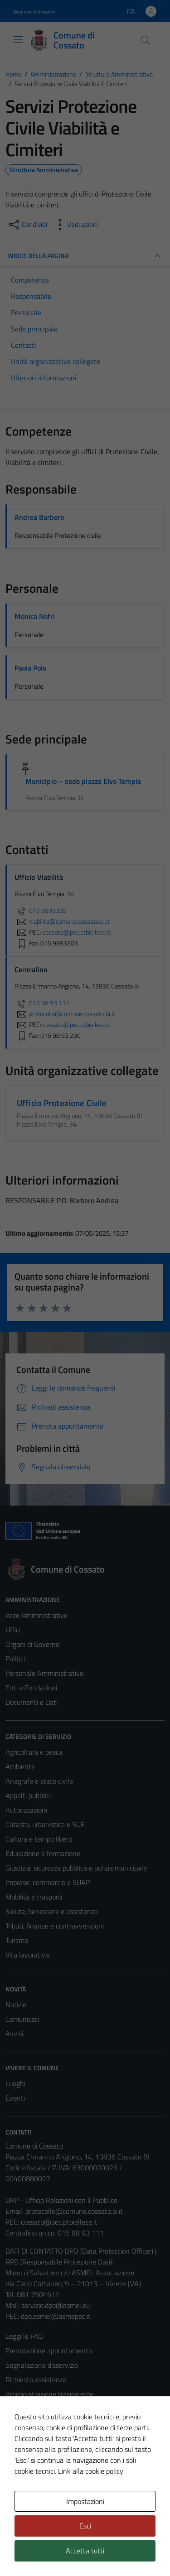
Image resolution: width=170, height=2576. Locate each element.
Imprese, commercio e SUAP (47, 1882)
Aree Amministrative (36, 1615)
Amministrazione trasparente (49, 2394)
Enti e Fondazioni (31, 1687)
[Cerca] (145, 40)
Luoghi (15, 2083)
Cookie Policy (25, 2423)
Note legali (21, 2437)
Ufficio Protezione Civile (62, 1102)
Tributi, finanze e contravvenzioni (54, 1925)
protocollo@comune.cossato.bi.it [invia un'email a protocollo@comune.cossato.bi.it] (65, 1014)
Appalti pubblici (28, 1795)
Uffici (12, 1629)
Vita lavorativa (27, 1954)
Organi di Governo (32, 1644)
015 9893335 (41, 911)
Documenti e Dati (31, 1702)
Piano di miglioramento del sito (51, 2466)
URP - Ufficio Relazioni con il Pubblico (61, 2200)
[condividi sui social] (27, 224)
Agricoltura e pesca (34, 1751)
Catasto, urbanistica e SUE (45, 1824)
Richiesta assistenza (36, 2379)
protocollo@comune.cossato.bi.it (74, 2211)
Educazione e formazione (42, 1853)
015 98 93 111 (42, 1003)
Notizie (15, 2004)
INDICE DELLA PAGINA (85, 255)
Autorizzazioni (26, 1809)
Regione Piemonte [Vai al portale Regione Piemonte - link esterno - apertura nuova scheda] (34, 12)
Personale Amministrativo (44, 1673)
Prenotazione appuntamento (48, 2350)
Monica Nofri (35, 616)
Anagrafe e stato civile (39, 1780)
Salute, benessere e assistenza (51, 1911)
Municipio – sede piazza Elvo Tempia (83, 781)
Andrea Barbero (39, 517)
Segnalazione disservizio (41, 2365)
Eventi (15, 2097)
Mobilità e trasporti (33, 1896)
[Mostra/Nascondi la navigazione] (18, 39)
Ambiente (20, 1766)
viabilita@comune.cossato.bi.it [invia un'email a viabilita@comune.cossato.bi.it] (62, 921)
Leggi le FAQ (24, 2336)
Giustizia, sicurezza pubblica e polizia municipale (76, 1867)
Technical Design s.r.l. (67, 2552)
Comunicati (22, 2019)
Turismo (16, 1940)
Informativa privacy (34, 2408)
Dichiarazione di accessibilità (47, 2451)
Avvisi (14, 2033)
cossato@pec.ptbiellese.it (59, 2221)
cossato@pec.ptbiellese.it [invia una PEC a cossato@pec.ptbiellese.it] (77, 932)
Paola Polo (30, 667)
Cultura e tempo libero (38, 1838)
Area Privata (24, 2501)
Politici (15, 1658)
